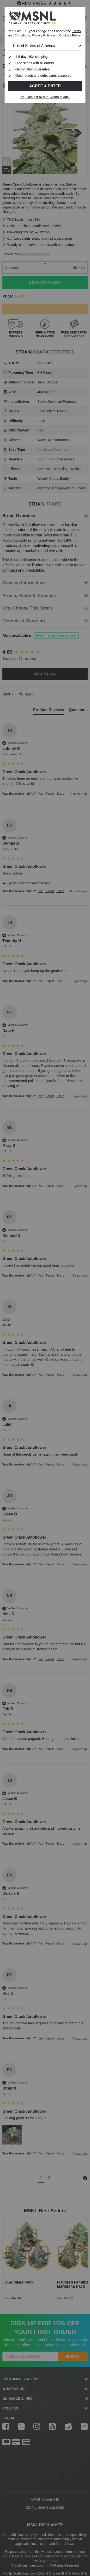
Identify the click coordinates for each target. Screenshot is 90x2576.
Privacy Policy (42, 35)
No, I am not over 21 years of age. (45, 97)
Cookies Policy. (70, 35)
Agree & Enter (45, 86)
